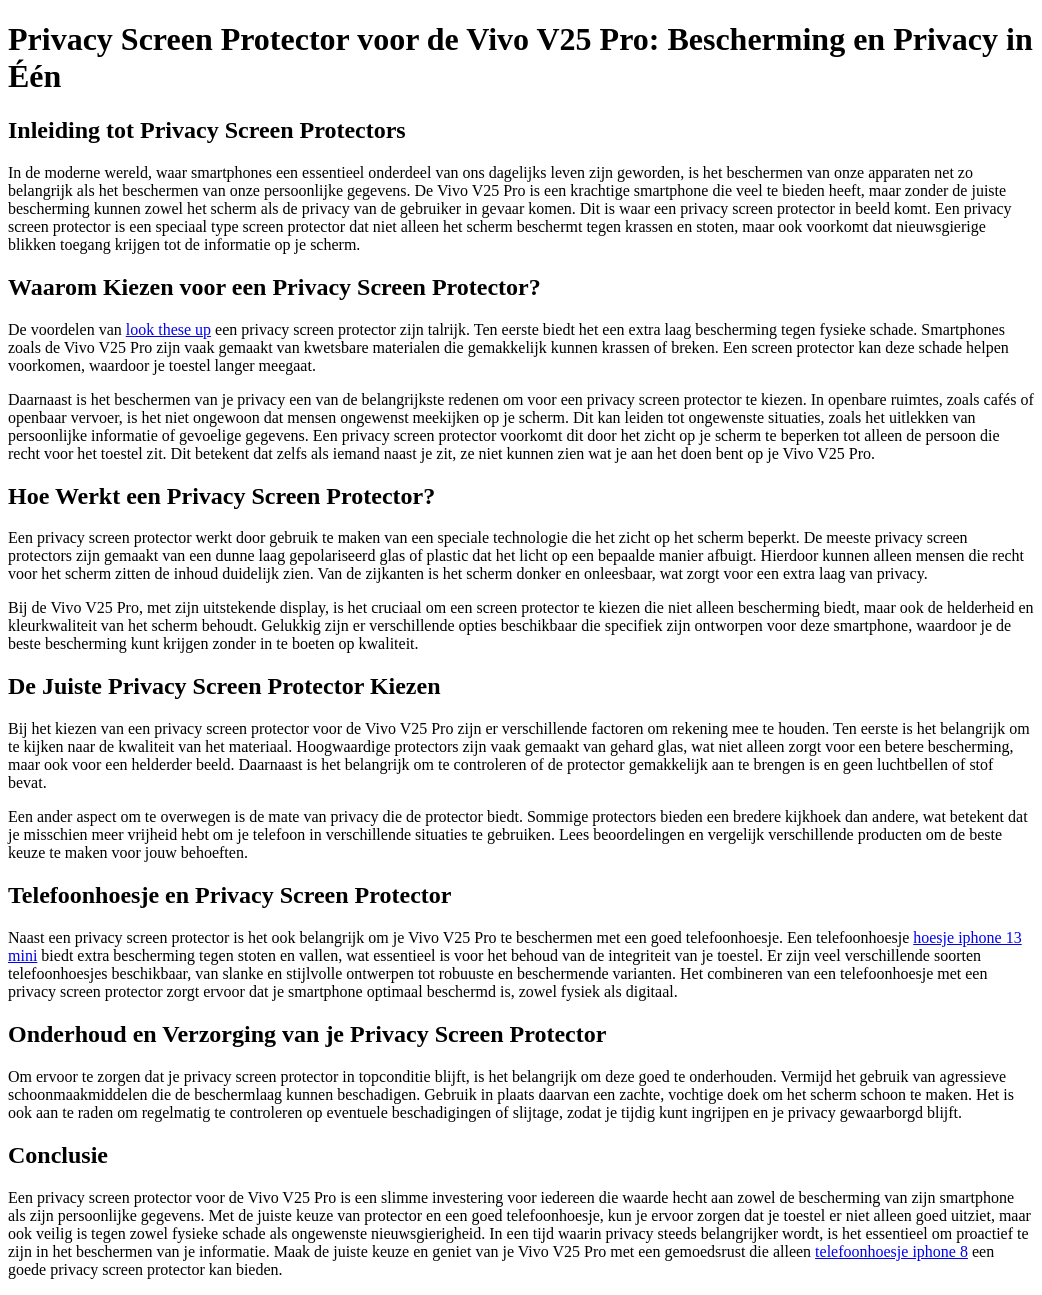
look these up (168, 329)
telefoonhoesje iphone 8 (891, 1251)
